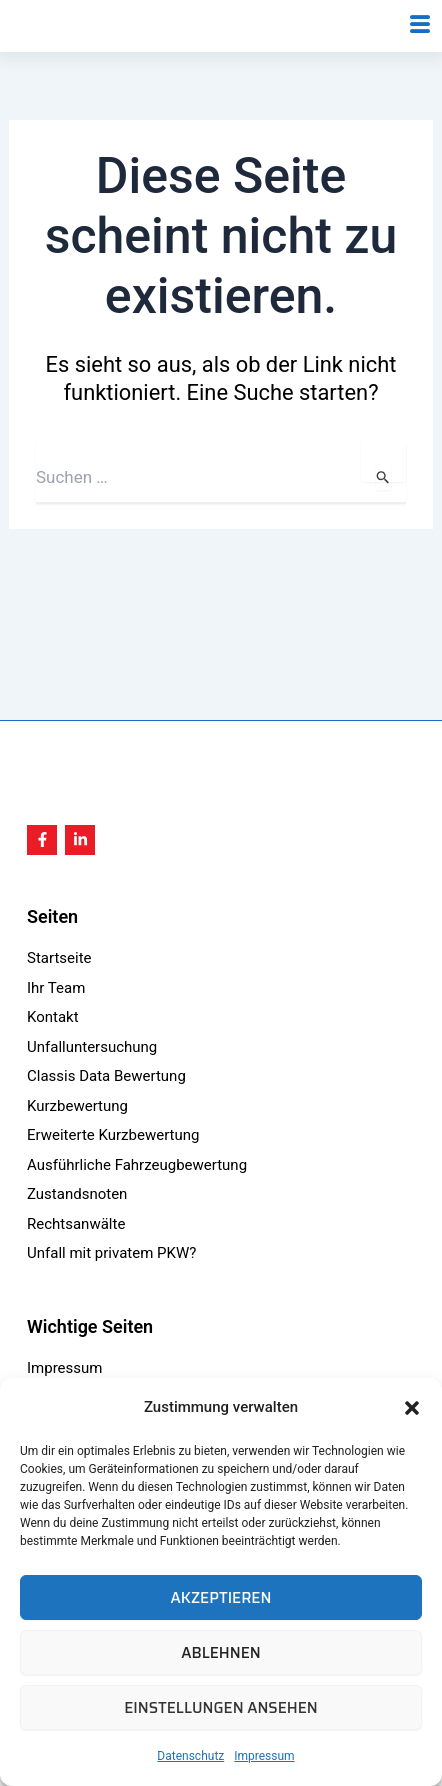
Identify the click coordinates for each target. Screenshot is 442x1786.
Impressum (264, 1756)
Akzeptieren (221, 1598)
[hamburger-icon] (419, 51)
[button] (412, 1408)
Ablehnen (220, 1653)
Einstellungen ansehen (221, 1708)
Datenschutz (190, 1756)
